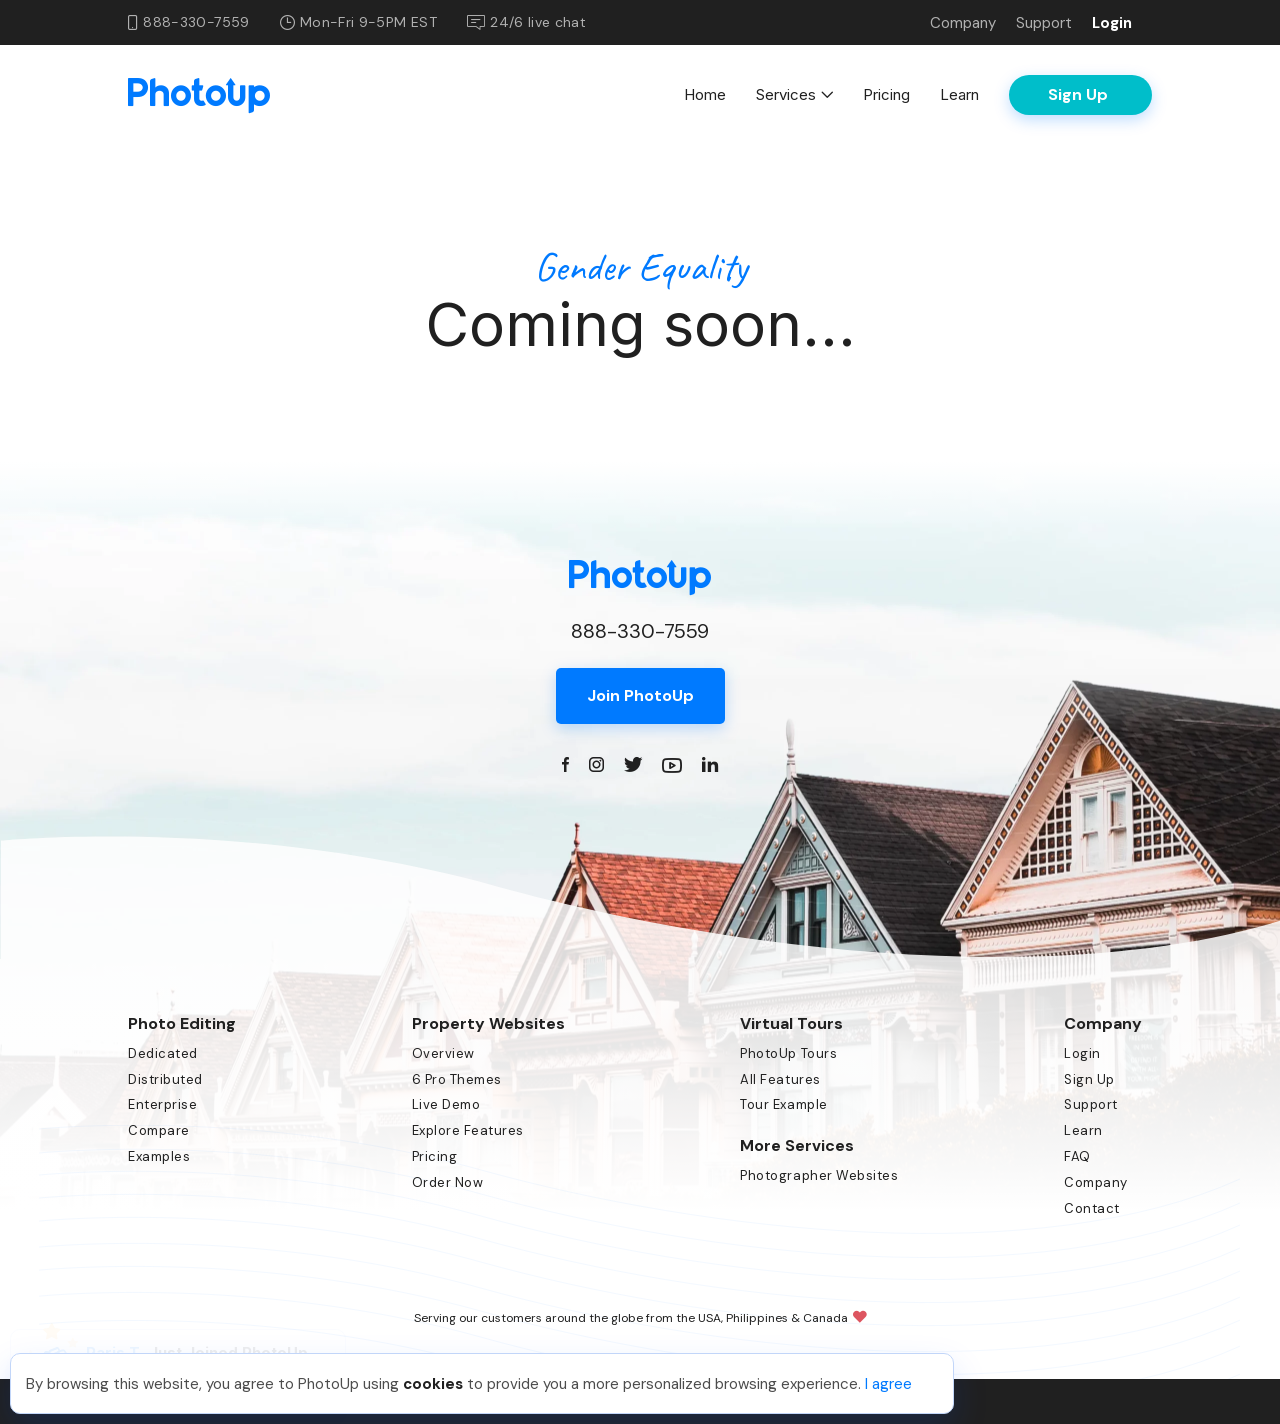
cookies (433, 1384)
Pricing (886, 94)
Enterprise (162, 1104)
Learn (959, 94)
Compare (159, 1130)
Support (1044, 23)
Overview (443, 1053)
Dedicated (163, 1053)
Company (963, 23)
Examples (159, 1156)
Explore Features (468, 1130)
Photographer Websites (819, 1175)
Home (705, 94)
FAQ (1077, 1156)
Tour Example (783, 1104)
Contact (1092, 1208)
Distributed (165, 1079)
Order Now (448, 1182)
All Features (780, 1079)
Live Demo (446, 1104)
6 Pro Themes (457, 1079)
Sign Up (1089, 1079)
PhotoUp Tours (788, 1053)
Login (1112, 23)
